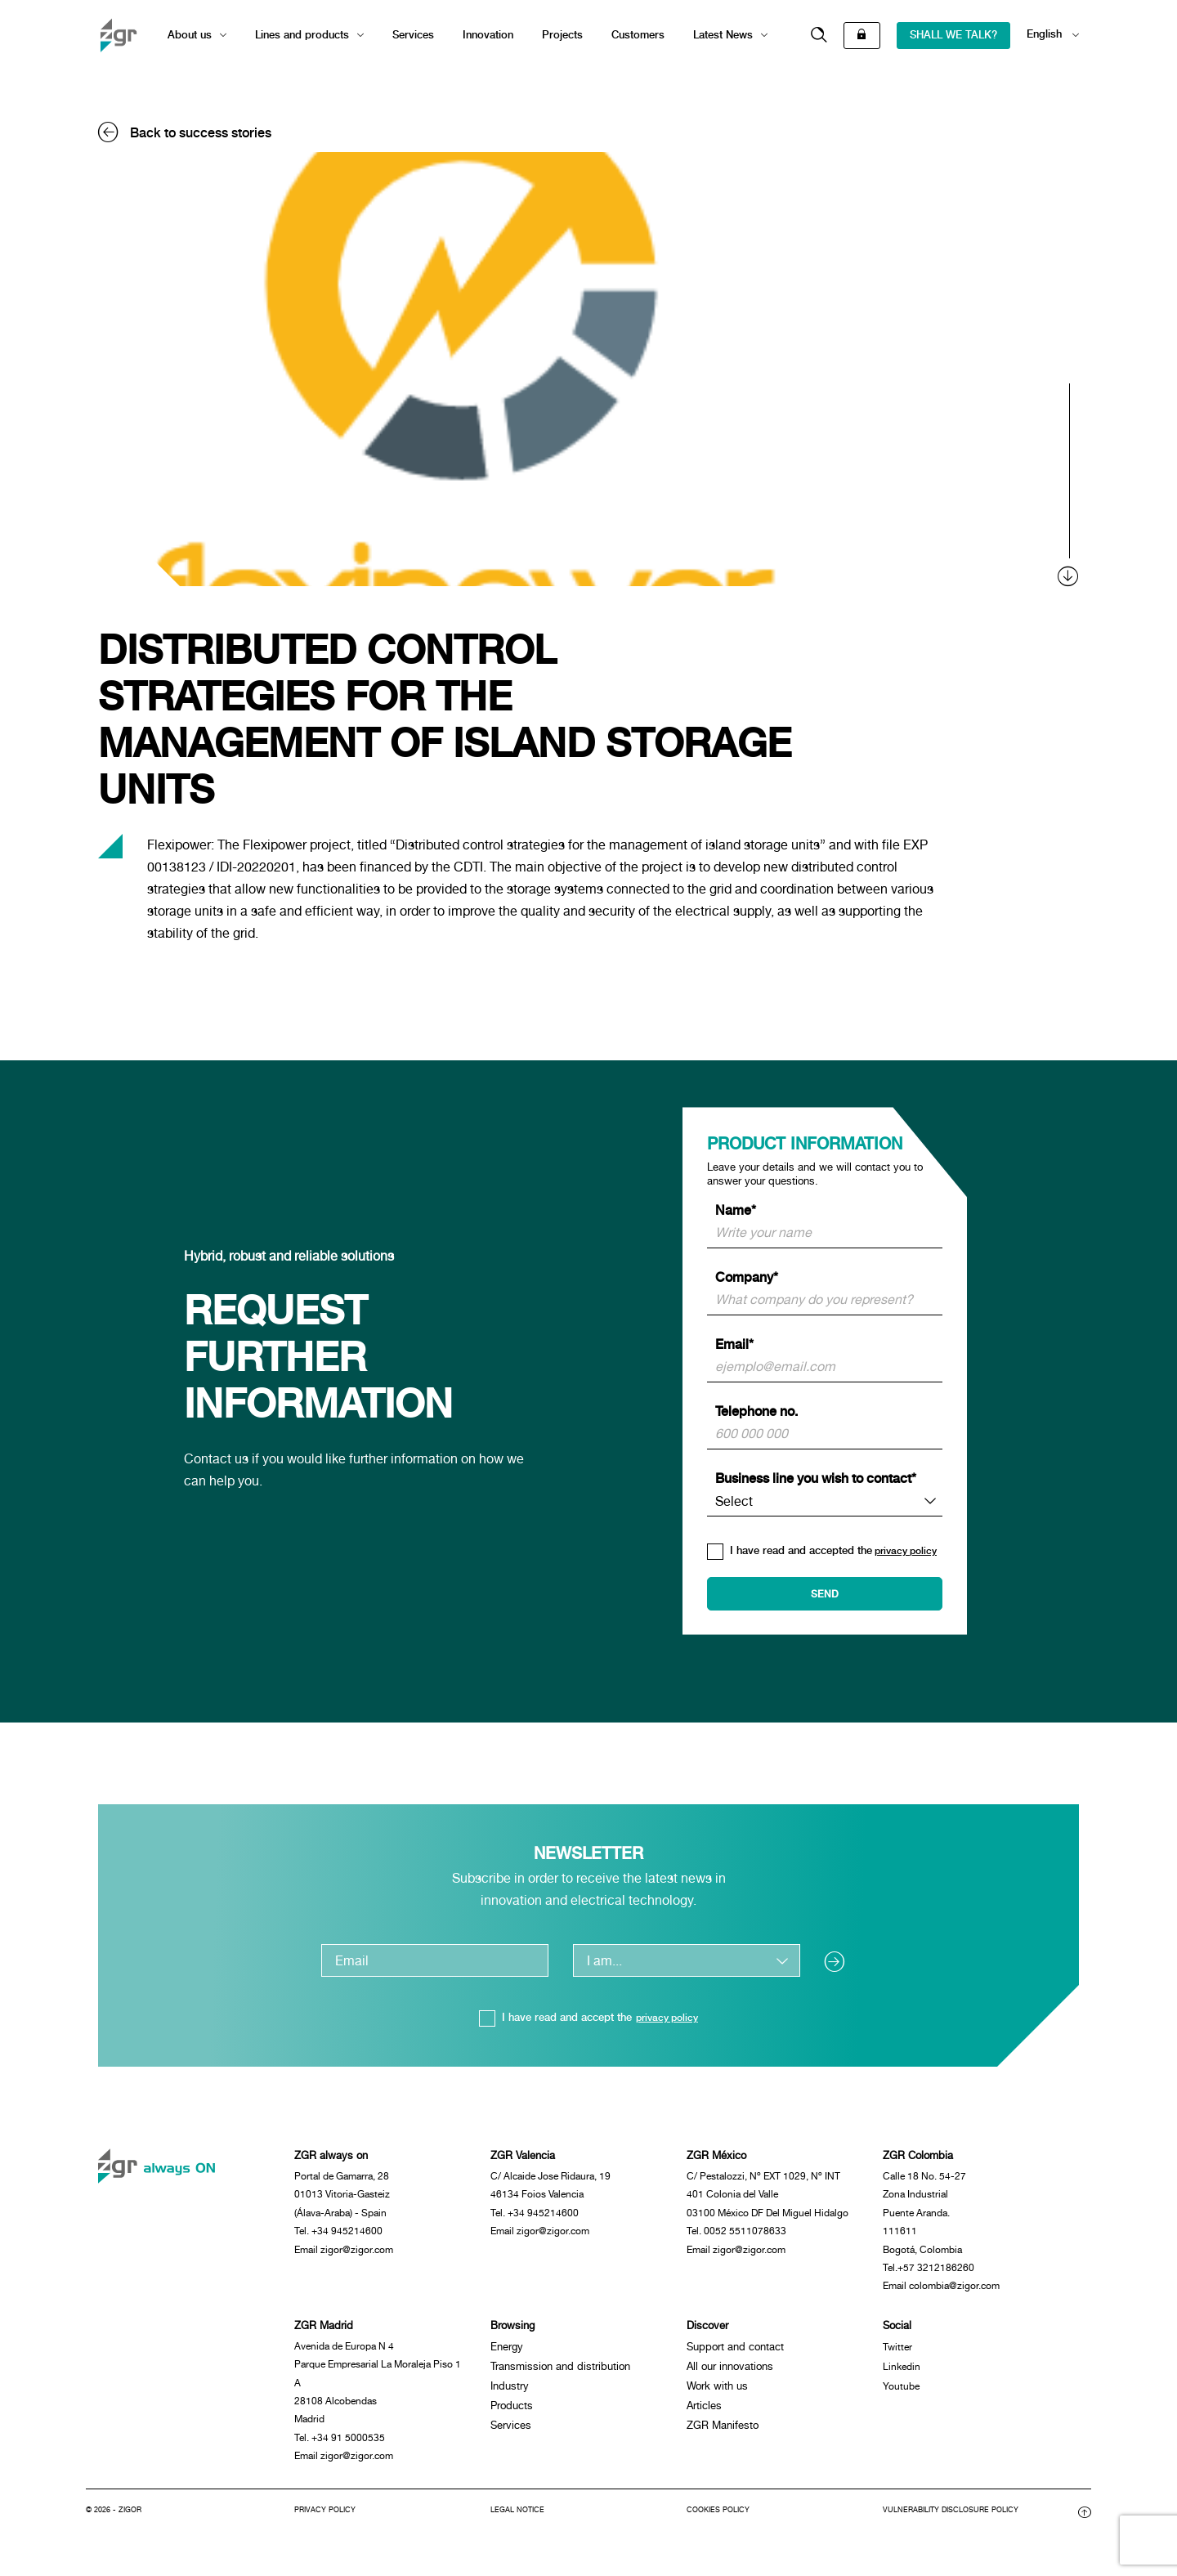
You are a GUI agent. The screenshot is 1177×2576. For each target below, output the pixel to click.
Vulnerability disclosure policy (957, 2528)
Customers (638, 35)
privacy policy (667, 2017)
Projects (562, 35)
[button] (819, 35)
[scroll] (1069, 484)
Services (413, 35)
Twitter (898, 2356)
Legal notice (519, 2528)
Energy (506, 2356)
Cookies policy (721, 2528)
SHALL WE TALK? (953, 35)
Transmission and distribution (560, 2375)
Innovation (488, 35)
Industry (509, 2395)
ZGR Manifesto (723, 2434)
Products (511, 2414)
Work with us (717, 2395)
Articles (704, 2414)
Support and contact (735, 2356)
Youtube (902, 2395)
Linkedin (903, 2375)
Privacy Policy (327, 2528)
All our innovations (730, 2375)
